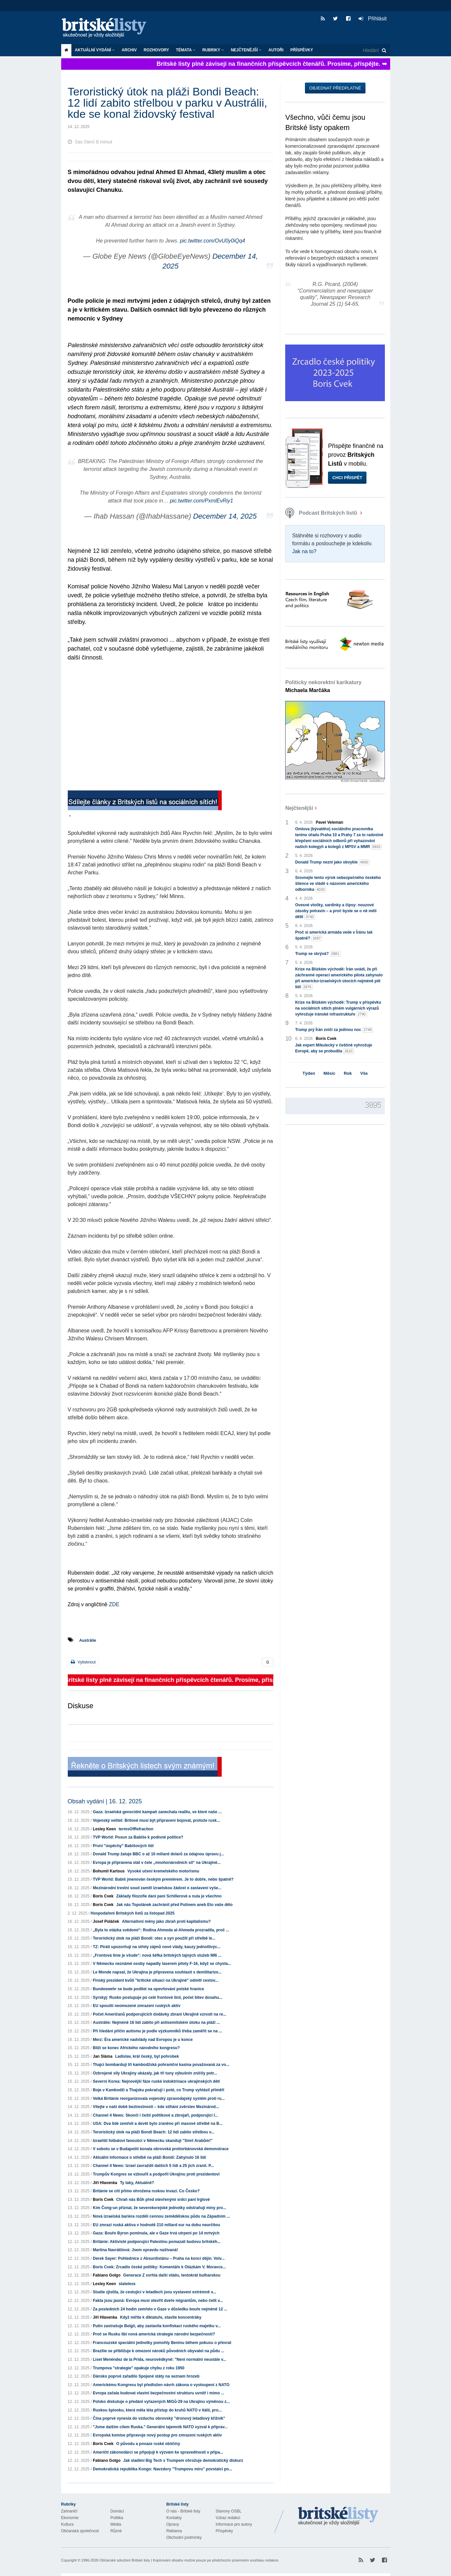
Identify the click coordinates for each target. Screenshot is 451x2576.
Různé (116, 2531)
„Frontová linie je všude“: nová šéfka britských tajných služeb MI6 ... (157, 1955)
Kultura (67, 2524)
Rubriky (213, 50)
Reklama (174, 2531)
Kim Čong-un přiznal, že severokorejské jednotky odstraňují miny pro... (159, 2207)
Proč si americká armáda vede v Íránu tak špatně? (333, 935)
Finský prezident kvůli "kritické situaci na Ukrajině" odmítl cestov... (155, 1980)
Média (116, 2524)
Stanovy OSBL (229, 2511)
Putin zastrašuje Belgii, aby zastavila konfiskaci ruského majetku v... (157, 2326)
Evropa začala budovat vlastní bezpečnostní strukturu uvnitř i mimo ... (158, 2393)
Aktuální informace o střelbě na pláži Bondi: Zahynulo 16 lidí (149, 2157)
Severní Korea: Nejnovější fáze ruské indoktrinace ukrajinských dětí (156, 2081)
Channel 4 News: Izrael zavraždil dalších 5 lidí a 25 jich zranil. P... (153, 2165)
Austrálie (87, 1640)
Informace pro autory (234, 2524)
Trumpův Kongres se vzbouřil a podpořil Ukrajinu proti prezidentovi (156, 2174)
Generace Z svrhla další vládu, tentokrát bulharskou (171, 2275)
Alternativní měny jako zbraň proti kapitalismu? (166, 1921)
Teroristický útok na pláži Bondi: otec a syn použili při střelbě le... (154, 1938)
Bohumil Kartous (109, 1871)
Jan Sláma (102, 2056)
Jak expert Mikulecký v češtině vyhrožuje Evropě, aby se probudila (333, 1048)
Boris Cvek (103, 1896)
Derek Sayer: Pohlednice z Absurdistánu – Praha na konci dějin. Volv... (159, 2258)
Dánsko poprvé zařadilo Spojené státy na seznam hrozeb (146, 2376)
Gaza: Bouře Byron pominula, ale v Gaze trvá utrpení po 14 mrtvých (156, 2233)
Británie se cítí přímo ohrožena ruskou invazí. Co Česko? (146, 2191)
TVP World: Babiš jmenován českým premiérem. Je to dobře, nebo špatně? (163, 1879)
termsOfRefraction (136, 1829)
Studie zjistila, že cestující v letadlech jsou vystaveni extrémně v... (154, 2292)
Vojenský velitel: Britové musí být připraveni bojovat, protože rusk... (156, 1820)
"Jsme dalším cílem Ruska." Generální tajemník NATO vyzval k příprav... (160, 2427)
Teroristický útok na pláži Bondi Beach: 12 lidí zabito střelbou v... (153, 2132)
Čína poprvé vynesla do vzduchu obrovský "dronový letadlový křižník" (159, 2418)
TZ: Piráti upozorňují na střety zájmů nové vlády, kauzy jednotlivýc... (156, 1947)
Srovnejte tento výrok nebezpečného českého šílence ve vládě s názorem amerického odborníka (338, 883)
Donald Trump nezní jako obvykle (332, 862)
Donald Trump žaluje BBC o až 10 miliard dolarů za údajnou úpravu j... (158, 1854)
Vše (364, 1073)
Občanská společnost (80, 2531)
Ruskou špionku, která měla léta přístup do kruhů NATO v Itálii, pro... (157, 2410)
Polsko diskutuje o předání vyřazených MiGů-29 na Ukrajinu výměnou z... (161, 2401)
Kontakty (174, 2517)
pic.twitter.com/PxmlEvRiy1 (201, 500)
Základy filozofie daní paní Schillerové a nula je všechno (168, 1896)
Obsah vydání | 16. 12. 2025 (105, 1801)
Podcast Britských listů (322, 513)
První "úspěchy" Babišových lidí (123, 1845)
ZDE (114, 1604)
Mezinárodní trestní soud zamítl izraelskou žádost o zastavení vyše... (157, 1888)
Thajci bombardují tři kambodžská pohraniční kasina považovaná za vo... (161, 2064)
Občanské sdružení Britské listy (124, 2560)
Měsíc (329, 1073)
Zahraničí (69, 2511)
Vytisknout (83, 1662)
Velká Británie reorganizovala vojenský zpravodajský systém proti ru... (159, 2098)
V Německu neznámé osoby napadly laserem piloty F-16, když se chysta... (162, 1963)
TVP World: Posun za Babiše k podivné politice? (138, 1837)
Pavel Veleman (329, 822)
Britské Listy (338, 2516)
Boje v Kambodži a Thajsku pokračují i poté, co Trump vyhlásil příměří (158, 2090)
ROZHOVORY (156, 50)
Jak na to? (304, 551)
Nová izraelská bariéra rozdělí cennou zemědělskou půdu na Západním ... (161, 2216)
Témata (185, 50)
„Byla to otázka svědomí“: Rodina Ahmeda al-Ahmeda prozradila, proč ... (161, 1930)
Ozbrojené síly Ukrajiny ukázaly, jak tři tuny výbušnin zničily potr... (155, 2073)
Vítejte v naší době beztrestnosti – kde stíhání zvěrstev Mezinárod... (156, 2106)
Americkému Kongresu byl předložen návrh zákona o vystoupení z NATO (161, 2385)
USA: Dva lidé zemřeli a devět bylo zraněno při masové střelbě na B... (157, 2123)
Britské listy (107, 28)
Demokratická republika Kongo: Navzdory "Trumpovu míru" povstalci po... (162, 2469)
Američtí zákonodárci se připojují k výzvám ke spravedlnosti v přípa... (158, 2452)
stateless (127, 2283)
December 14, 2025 (225, 516)
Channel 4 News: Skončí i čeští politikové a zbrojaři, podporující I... (155, 2115)
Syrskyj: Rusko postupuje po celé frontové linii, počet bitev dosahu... (157, 1997)
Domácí (117, 2511)
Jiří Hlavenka (105, 2182)
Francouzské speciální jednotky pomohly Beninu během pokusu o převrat (162, 2342)
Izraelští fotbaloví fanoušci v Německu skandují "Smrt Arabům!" (153, 2140)
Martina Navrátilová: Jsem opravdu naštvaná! (135, 2250)
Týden (309, 1073)
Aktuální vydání (95, 50)
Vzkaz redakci (228, 2517)
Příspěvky (301, 50)
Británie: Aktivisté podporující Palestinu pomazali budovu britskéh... (156, 2241)
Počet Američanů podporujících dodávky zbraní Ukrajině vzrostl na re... (159, 2014)
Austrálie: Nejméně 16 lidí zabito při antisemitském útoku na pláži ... (156, 2022)
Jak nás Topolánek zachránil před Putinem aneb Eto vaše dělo (174, 1904)
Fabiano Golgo (106, 2275)
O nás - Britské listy (183, 2511)
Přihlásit (373, 18)
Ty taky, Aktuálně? (137, 2182)
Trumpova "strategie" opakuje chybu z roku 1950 (138, 2368)
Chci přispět (347, 477)
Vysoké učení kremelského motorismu (163, 1871)
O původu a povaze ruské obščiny (148, 2443)
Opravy (172, 2524)
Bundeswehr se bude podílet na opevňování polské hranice (148, 1989)
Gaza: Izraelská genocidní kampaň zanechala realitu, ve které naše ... (157, 1812)
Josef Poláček (106, 1921)
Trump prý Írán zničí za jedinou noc (334, 1030)
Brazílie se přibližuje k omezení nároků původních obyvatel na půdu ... (158, 2351)
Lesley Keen (104, 1829)
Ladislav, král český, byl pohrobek (147, 2056)
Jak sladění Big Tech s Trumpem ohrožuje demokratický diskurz (183, 2460)
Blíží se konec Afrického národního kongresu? (136, 2048)
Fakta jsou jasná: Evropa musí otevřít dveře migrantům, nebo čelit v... (158, 2300)
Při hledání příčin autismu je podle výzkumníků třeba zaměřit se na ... (157, 2031)
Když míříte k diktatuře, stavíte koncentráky (160, 2317)
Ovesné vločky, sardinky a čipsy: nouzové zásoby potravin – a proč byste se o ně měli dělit (335, 911)
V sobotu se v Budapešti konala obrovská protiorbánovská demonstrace (161, 2149)
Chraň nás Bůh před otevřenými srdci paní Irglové (163, 2199)
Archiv (129, 50)
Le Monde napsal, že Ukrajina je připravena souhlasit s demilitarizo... (157, 1972)
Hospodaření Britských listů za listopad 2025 (133, 1913)
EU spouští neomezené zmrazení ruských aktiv (136, 2005)
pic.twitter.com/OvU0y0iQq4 (212, 241)
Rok (348, 1073)
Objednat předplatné (335, 88)
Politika (117, 2517)
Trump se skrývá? (317, 954)
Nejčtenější (246, 50)
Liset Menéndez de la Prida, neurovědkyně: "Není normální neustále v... (159, 2359)
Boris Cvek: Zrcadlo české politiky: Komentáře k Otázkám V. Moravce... (159, 2267)
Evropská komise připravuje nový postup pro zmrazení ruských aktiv (157, 2435)
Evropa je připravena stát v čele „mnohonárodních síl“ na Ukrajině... (156, 1862)
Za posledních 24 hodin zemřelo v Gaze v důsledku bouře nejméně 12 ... (160, 2309)
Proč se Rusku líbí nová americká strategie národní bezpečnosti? (154, 2334)
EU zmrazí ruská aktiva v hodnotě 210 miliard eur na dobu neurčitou (156, 2225)
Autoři (276, 50)
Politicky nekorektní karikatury (323, 686)
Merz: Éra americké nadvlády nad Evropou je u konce (142, 2039)
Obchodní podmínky (184, 2537)
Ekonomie (70, 2517)
